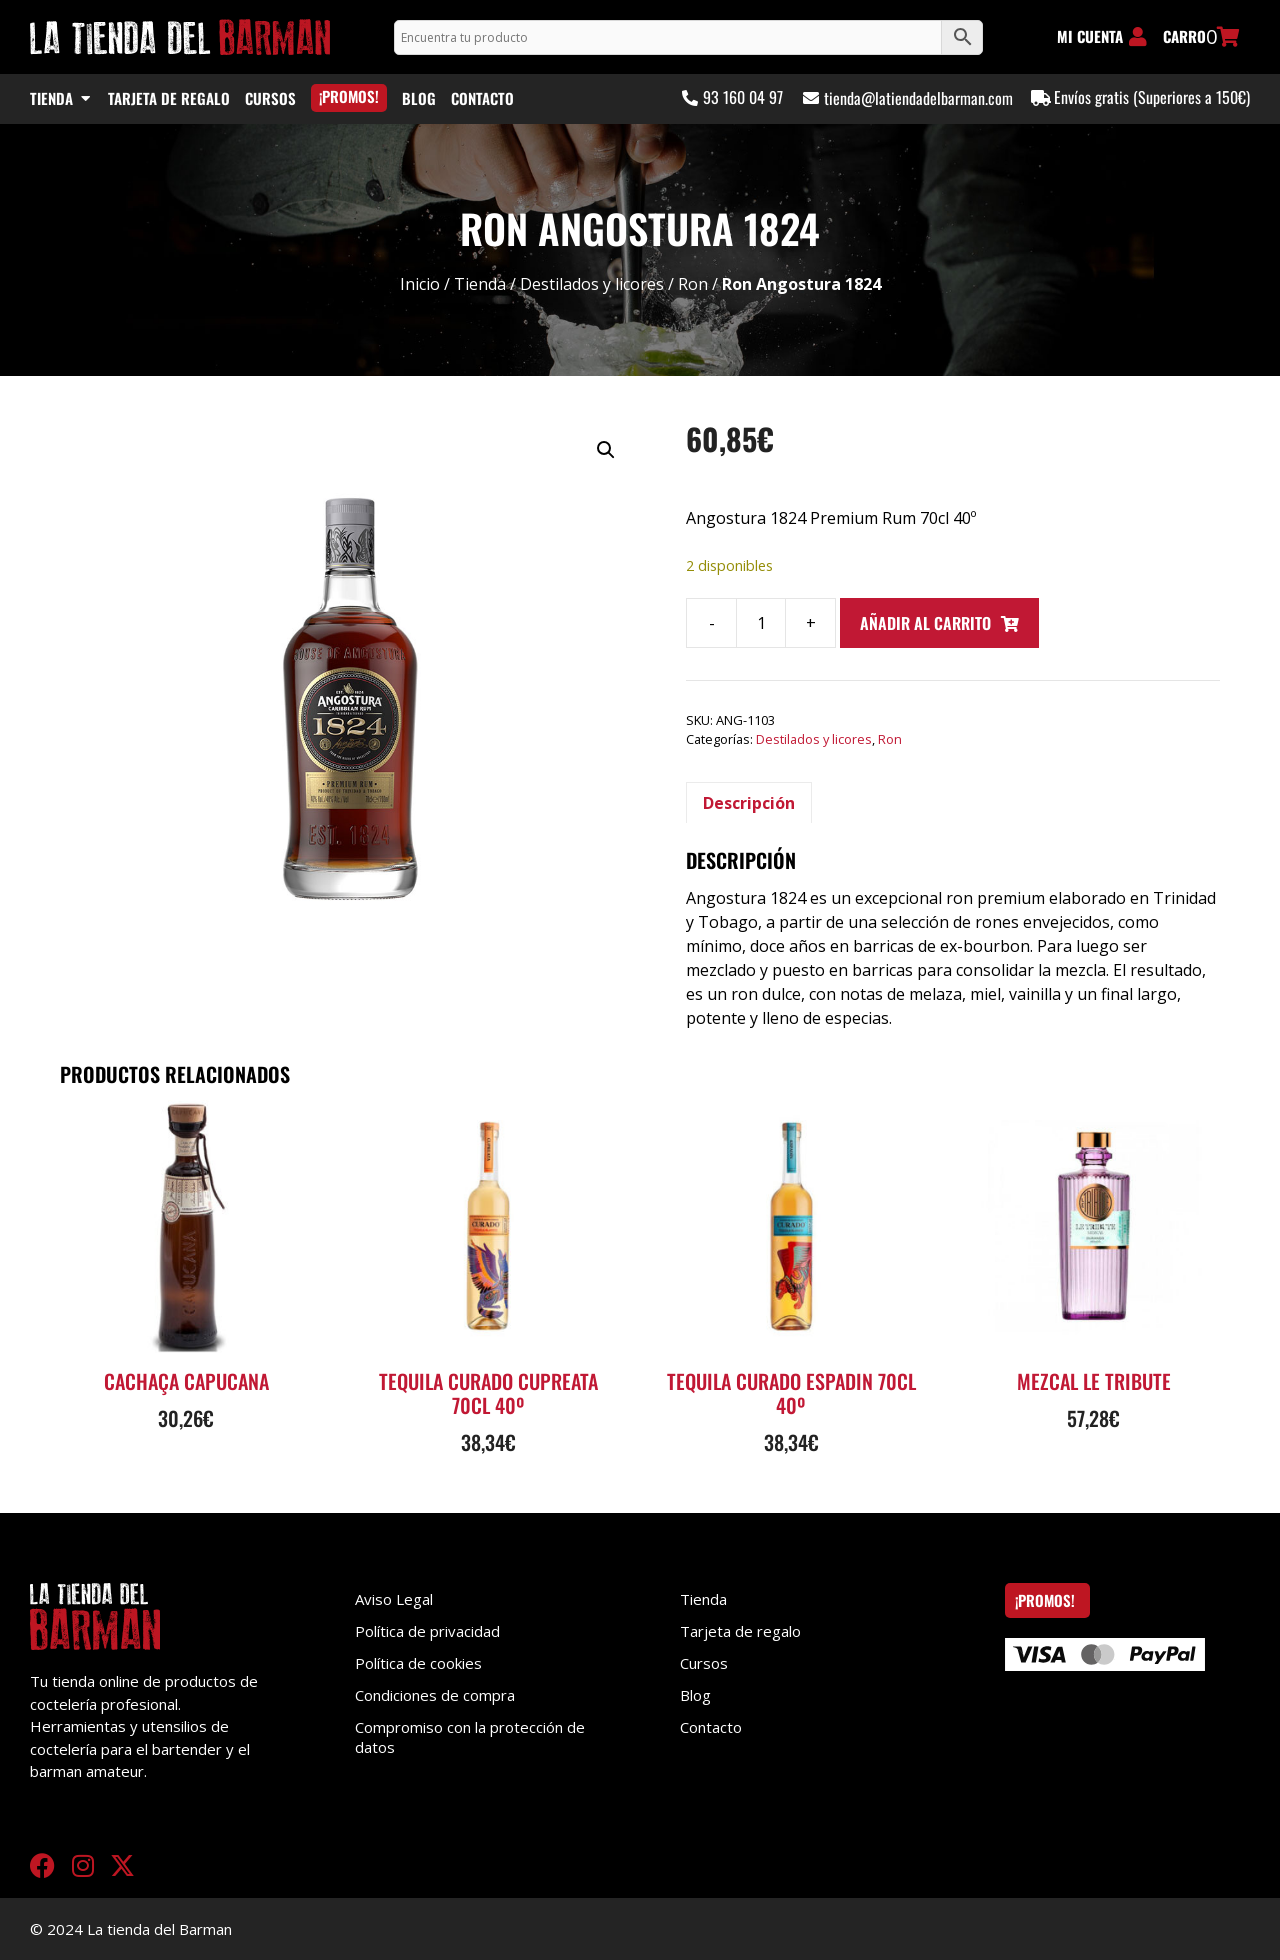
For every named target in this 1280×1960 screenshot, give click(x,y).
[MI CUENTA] (1138, 37)
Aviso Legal (394, 1599)
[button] (606, 450)
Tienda (480, 284)
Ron (693, 284)
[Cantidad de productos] (761, 623)
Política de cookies (418, 1663)
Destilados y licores (592, 284)
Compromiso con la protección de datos (470, 1737)
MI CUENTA (1090, 36)
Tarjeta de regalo (740, 1631)
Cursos (704, 1663)
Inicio (420, 284)
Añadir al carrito (925, 623)
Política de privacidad (427, 1631)
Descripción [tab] (749, 803)
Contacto (711, 1727)
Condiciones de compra (435, 1695)
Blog (695, 1695)
